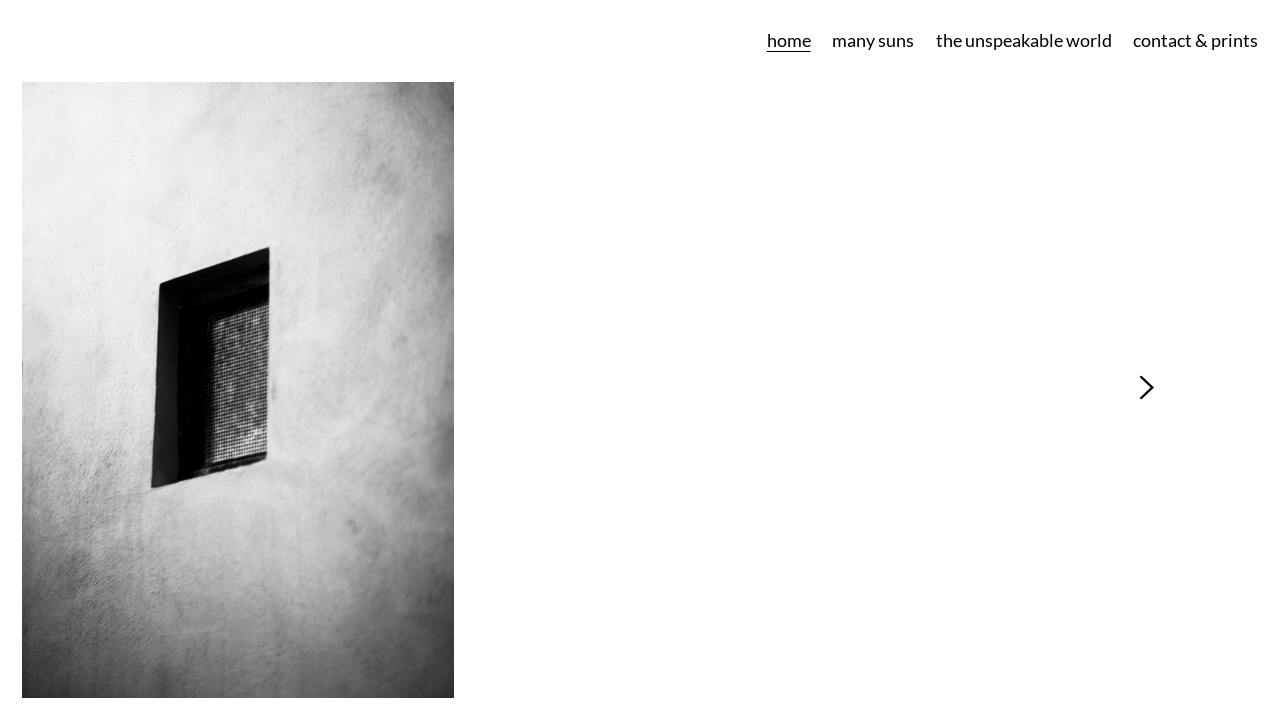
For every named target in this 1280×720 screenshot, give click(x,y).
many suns (873, 40)
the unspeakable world (1024, 40)
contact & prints (1195, 40)
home (789, 40)
